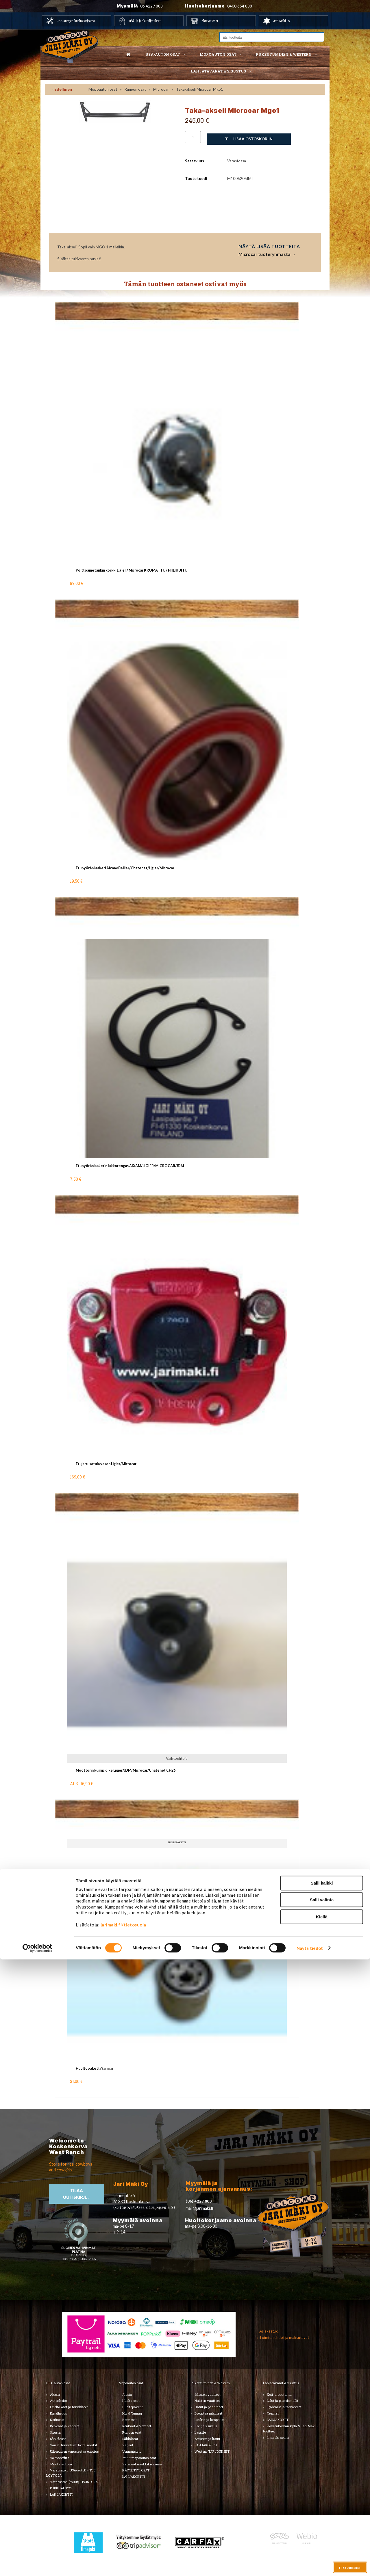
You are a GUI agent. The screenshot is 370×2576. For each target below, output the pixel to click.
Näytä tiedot (310, 2564)
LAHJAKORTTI (133, 2476)
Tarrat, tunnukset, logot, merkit (73, 2445)
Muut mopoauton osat (139, 2458)
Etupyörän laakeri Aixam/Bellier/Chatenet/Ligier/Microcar (125, 868)
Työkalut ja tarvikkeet (284, 2407)
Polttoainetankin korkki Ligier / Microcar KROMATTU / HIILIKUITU (131, 570)
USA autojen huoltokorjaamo (76, 21)
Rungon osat (135, 89)
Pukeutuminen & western (284, 54)
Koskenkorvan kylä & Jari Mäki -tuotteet (290, 2428)
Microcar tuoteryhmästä (264, 254)
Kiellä (322, 2533)
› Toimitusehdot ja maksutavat (283, 2337)
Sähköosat (58, 2438)
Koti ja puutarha (279, 2394)
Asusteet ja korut (207, 2438)
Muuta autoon (61, 2464)
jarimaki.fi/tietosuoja (123, 2541)
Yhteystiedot (209, 21)
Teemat (273, 2413)
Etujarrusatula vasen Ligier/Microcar (106, 1464)
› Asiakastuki (268, 2331)
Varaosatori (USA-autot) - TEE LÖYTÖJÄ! (71, 2473)
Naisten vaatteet (207, 2400)
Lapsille (200, 2432)
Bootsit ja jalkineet (208, 2413)
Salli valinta (322, 2516)
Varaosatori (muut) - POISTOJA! (74, 2482)
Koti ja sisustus (206, 2426)
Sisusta (55, 2432)
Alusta (55, 2394)
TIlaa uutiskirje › (76, 2194)
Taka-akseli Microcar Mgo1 (199, 89)
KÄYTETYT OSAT (135, 2470)
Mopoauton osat (218, 54)
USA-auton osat (162, 54)
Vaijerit (127, 2445)
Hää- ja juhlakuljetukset (145, 21)
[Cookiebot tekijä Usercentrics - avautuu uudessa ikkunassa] (37, 2564)
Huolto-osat (131, 2400)
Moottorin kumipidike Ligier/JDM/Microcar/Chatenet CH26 (125, 1770)
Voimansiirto (59, 2458)
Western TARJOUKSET (212, 2451)
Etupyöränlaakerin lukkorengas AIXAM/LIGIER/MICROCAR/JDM (130, 1166)
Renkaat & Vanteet (136, 2426)
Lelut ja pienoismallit (282, 2400)
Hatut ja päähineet (209, 2407)
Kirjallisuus (58, 2413)
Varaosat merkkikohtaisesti (143, 2464)
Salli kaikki (322, 2499)
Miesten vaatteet (208, 2394)
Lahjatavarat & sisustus (218, 71)
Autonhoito (58, 2400)
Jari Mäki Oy (281, 21)
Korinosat (57, 2419)
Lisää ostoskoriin (249, 139)
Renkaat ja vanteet (64, 2426)
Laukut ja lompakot (210, 2419)
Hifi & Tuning (132, 2413)
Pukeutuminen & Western (210, 2383)
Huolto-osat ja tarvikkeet (69, 2407)
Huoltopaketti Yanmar (95, 2068)
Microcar (161, 89)
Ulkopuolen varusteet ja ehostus (74, 2451)
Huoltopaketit (132, 2407)
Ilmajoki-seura (278, 2437)
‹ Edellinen (62, 89)
